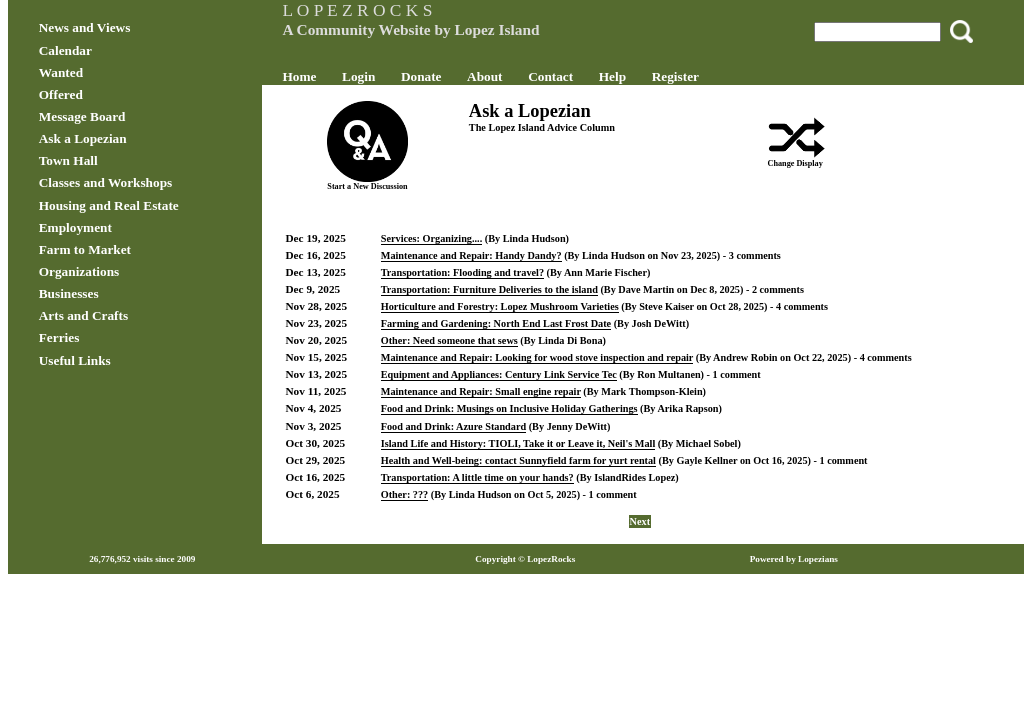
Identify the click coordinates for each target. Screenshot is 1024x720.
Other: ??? (429, 504)
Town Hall (119, 160)
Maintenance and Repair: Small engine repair (506, 401)
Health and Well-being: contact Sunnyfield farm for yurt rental (543, 470)
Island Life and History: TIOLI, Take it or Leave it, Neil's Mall (543, 453)
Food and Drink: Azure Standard (478, 436)
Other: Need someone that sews (474, 340)
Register (700, 76)
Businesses (120, 293)
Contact (576, 76)
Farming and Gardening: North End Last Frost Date (521, 323)
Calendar (116, 50)
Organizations (130, 271)
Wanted (112, 72)
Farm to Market (136, 249)
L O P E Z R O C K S (383, 10)
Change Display (770, 163)
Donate (446, 76)
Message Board (133, 116)
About (509, 76)
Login (383, 76)
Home (325, 76)
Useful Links (126, 360)
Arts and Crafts (134, 315)
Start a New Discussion (383, 186)
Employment (126, 227)
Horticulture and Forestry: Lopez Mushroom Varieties (525, 306)
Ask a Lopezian (134, 138)
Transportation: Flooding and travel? (487, 272)
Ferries (110, 337)
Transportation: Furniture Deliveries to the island (514, 289)
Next (628, 531)
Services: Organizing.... (456, 238)
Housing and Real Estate (160, 205)
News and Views (136, 27)
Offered (112, 94)
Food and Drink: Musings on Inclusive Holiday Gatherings (534, 418)
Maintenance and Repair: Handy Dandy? (496, 255)
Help (637, 76)
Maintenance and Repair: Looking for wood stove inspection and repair (562, 356)
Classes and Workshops (157, 182)
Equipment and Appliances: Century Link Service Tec (524, 384)
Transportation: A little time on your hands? (502, 487)
